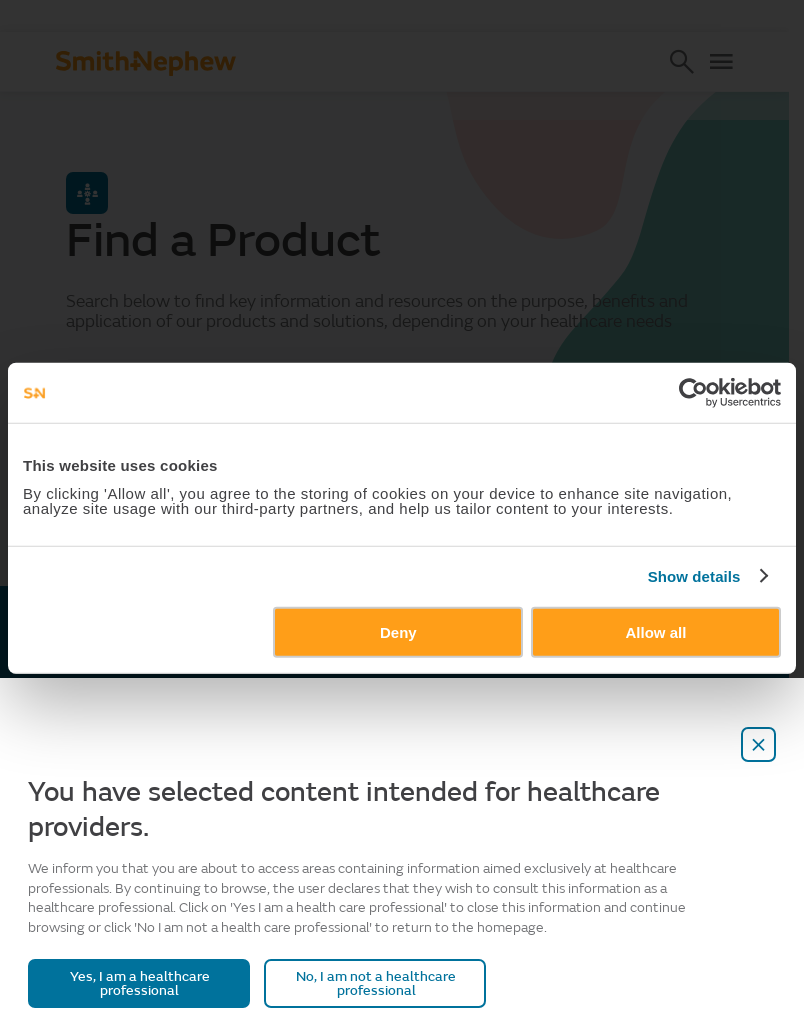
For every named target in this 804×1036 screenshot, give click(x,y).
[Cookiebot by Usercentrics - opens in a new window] (693, 393)
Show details (694, 576)
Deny (398, 631)
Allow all (656, 631)
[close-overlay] (759, 744)
